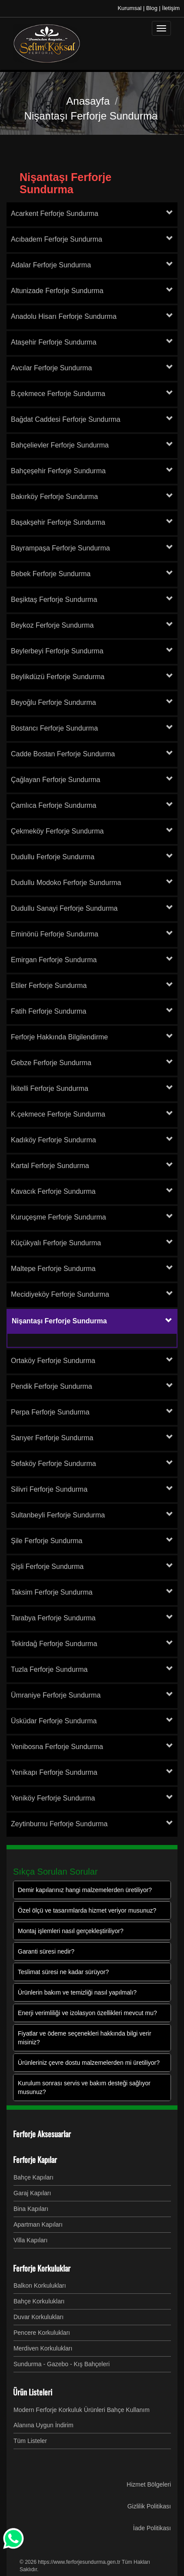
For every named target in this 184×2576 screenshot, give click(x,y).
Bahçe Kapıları (33, 2177)
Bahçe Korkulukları (39, 2301)
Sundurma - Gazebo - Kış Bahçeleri (61, 2364)
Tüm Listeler (30, 2440)
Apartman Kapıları (38, 2224)
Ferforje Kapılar (35, 2159)
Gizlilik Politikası (149, 2506)
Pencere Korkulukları (41, 2332)
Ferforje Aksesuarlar (42, 2133)
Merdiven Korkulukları (42, 2348)
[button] (168, 1321)
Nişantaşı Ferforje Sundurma (65, 183)
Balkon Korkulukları (39, 2285)
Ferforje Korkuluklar (41, 2268)
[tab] (92, 214)
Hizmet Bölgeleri (149, 2484)
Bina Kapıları (30, 2208)
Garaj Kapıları (32, 2193)
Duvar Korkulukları (38, 2316)
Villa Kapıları (30, 2240)
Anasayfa (88, 101)
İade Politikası (152, 2528)
